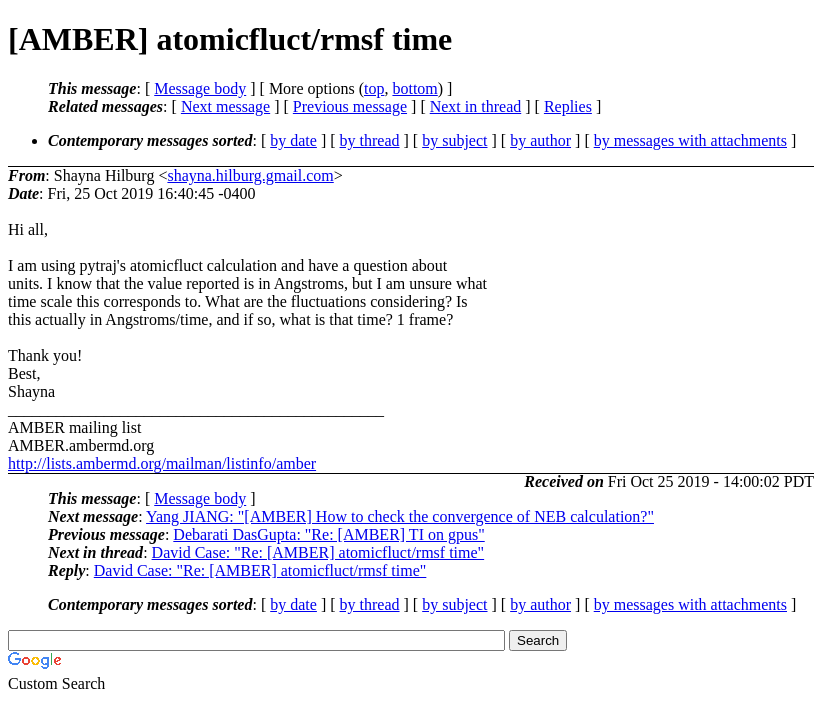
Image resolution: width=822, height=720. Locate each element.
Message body (200, 88)
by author (540, 140)
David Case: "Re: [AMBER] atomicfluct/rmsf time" (318, 552)
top (374, 88)
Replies (568, 106)
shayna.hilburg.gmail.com (250, 175)
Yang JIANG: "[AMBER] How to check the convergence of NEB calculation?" (400, 516)
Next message (225, 106)
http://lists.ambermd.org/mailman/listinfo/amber (162, 463)
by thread (370, 140)
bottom (414, 88)
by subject (454, 140)
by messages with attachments (690, 140)
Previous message (350, 106)
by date (293, 140)
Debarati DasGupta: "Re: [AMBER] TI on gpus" (328, 534)
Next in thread (476, 106)
